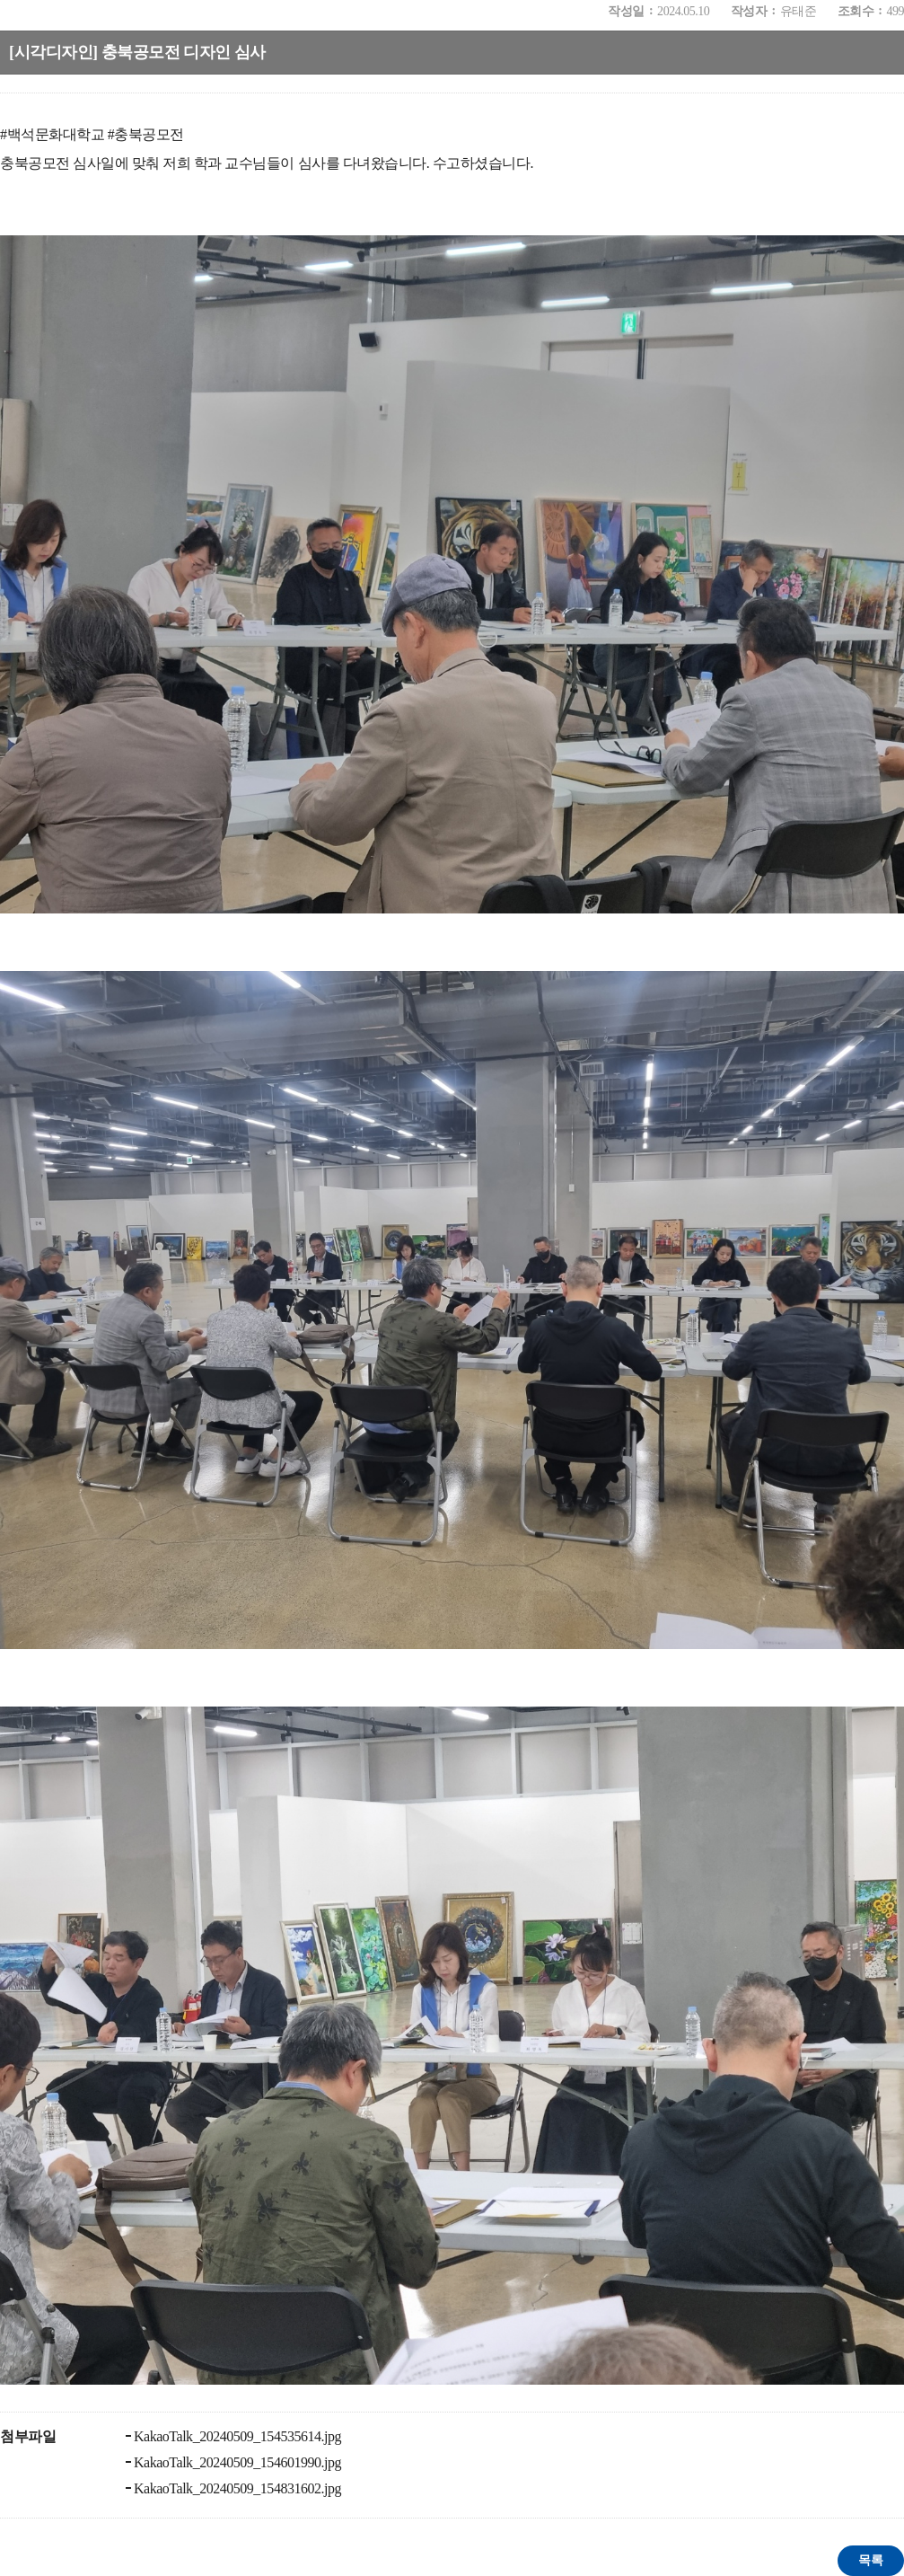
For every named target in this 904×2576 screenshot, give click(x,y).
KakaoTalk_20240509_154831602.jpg (237, 2488)
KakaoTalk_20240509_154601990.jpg (237, 2462)
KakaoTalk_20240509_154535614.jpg (237, 2436)
